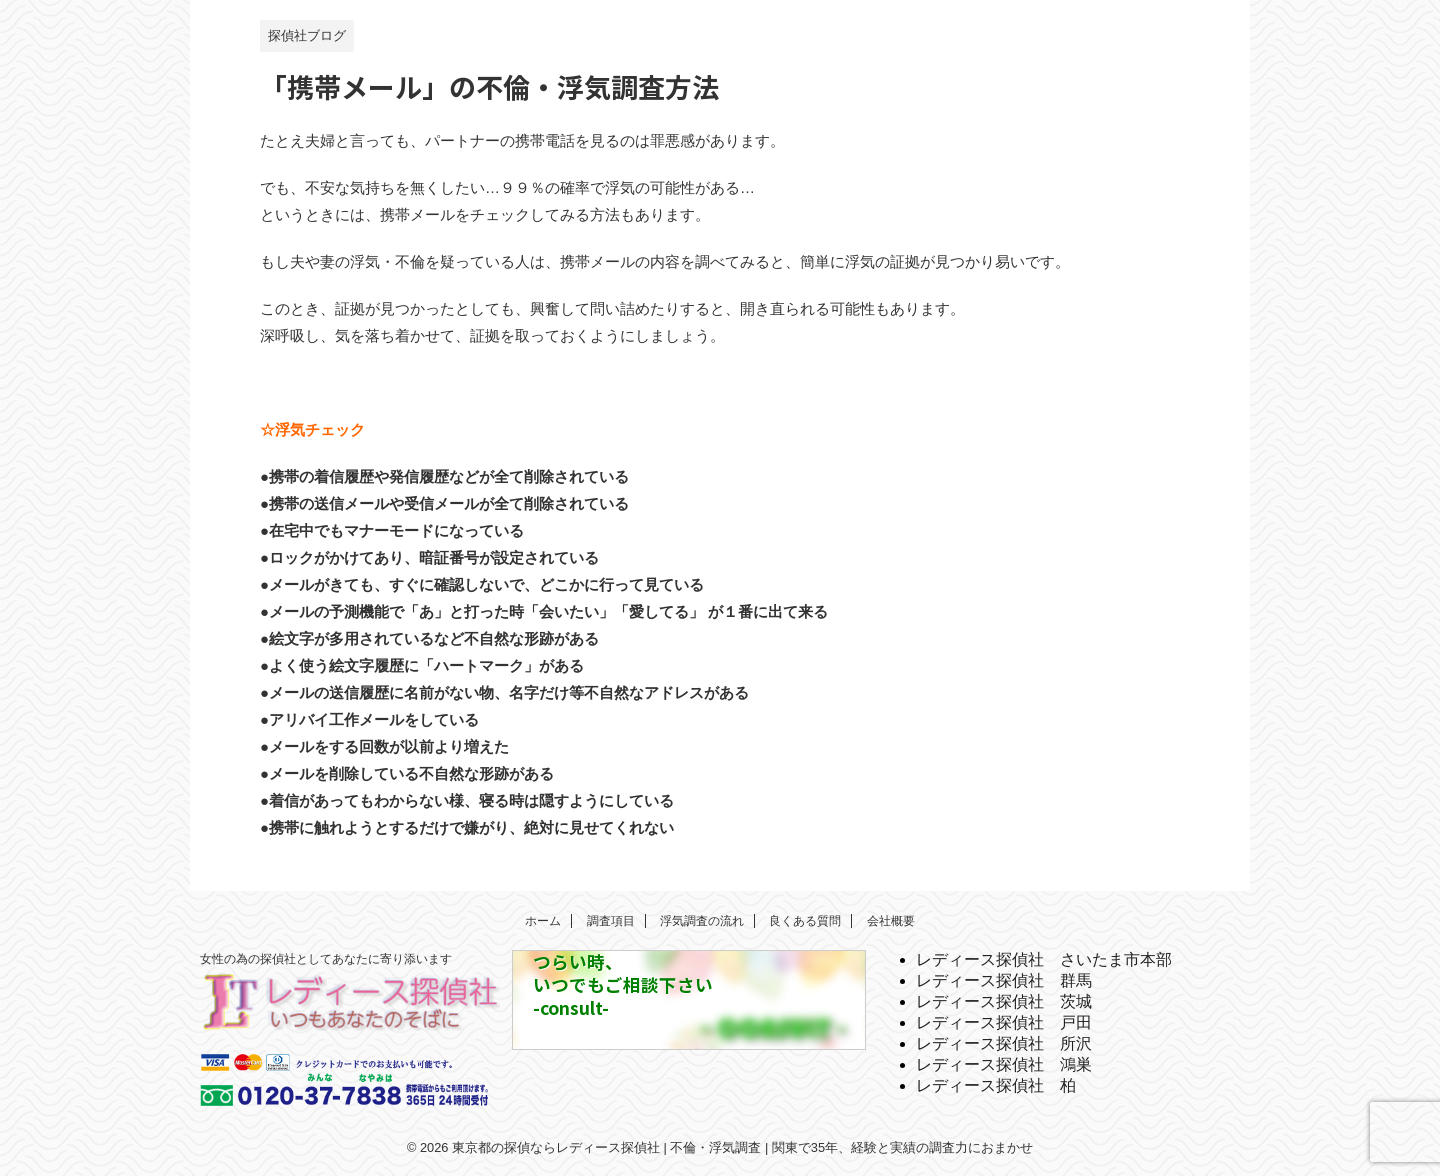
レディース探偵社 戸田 (1004, 1022)
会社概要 (891, 921)
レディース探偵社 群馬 (1004, 980)
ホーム (543, 921)
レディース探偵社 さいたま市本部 (1044, 959)
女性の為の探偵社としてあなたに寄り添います (326, 959)
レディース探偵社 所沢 (1004, 1043)
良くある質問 (805, 921)
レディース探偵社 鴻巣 (1004, 1064)
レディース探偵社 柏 (996, 1085)
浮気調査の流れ (702, 921)
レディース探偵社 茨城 (1004, 1001)
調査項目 (611, 921)
